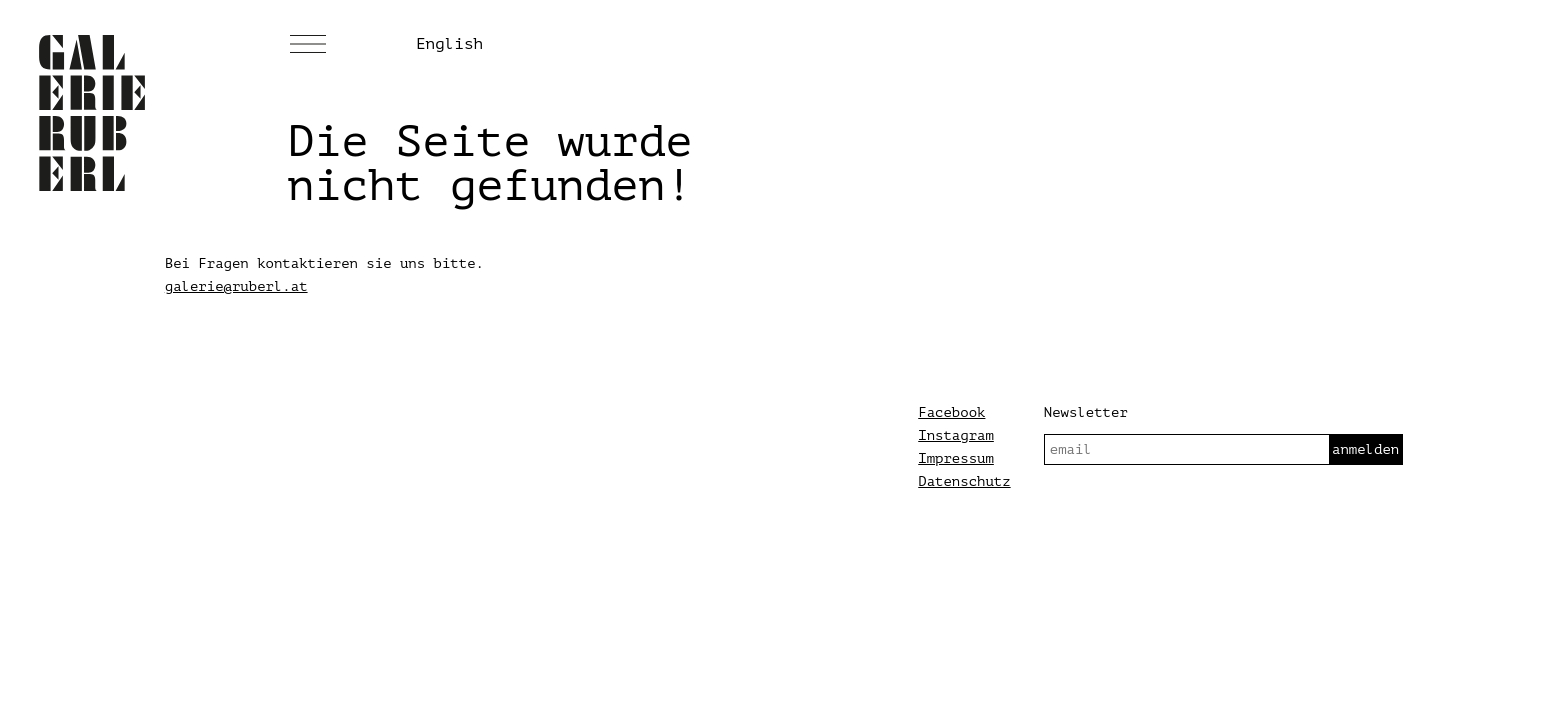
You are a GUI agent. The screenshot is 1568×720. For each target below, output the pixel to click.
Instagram (956, 435)
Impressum (956, 458)
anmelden (1365, 449)
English (449, 44)
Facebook (951, 412)
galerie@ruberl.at (236, 286)
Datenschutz (964, 481)
